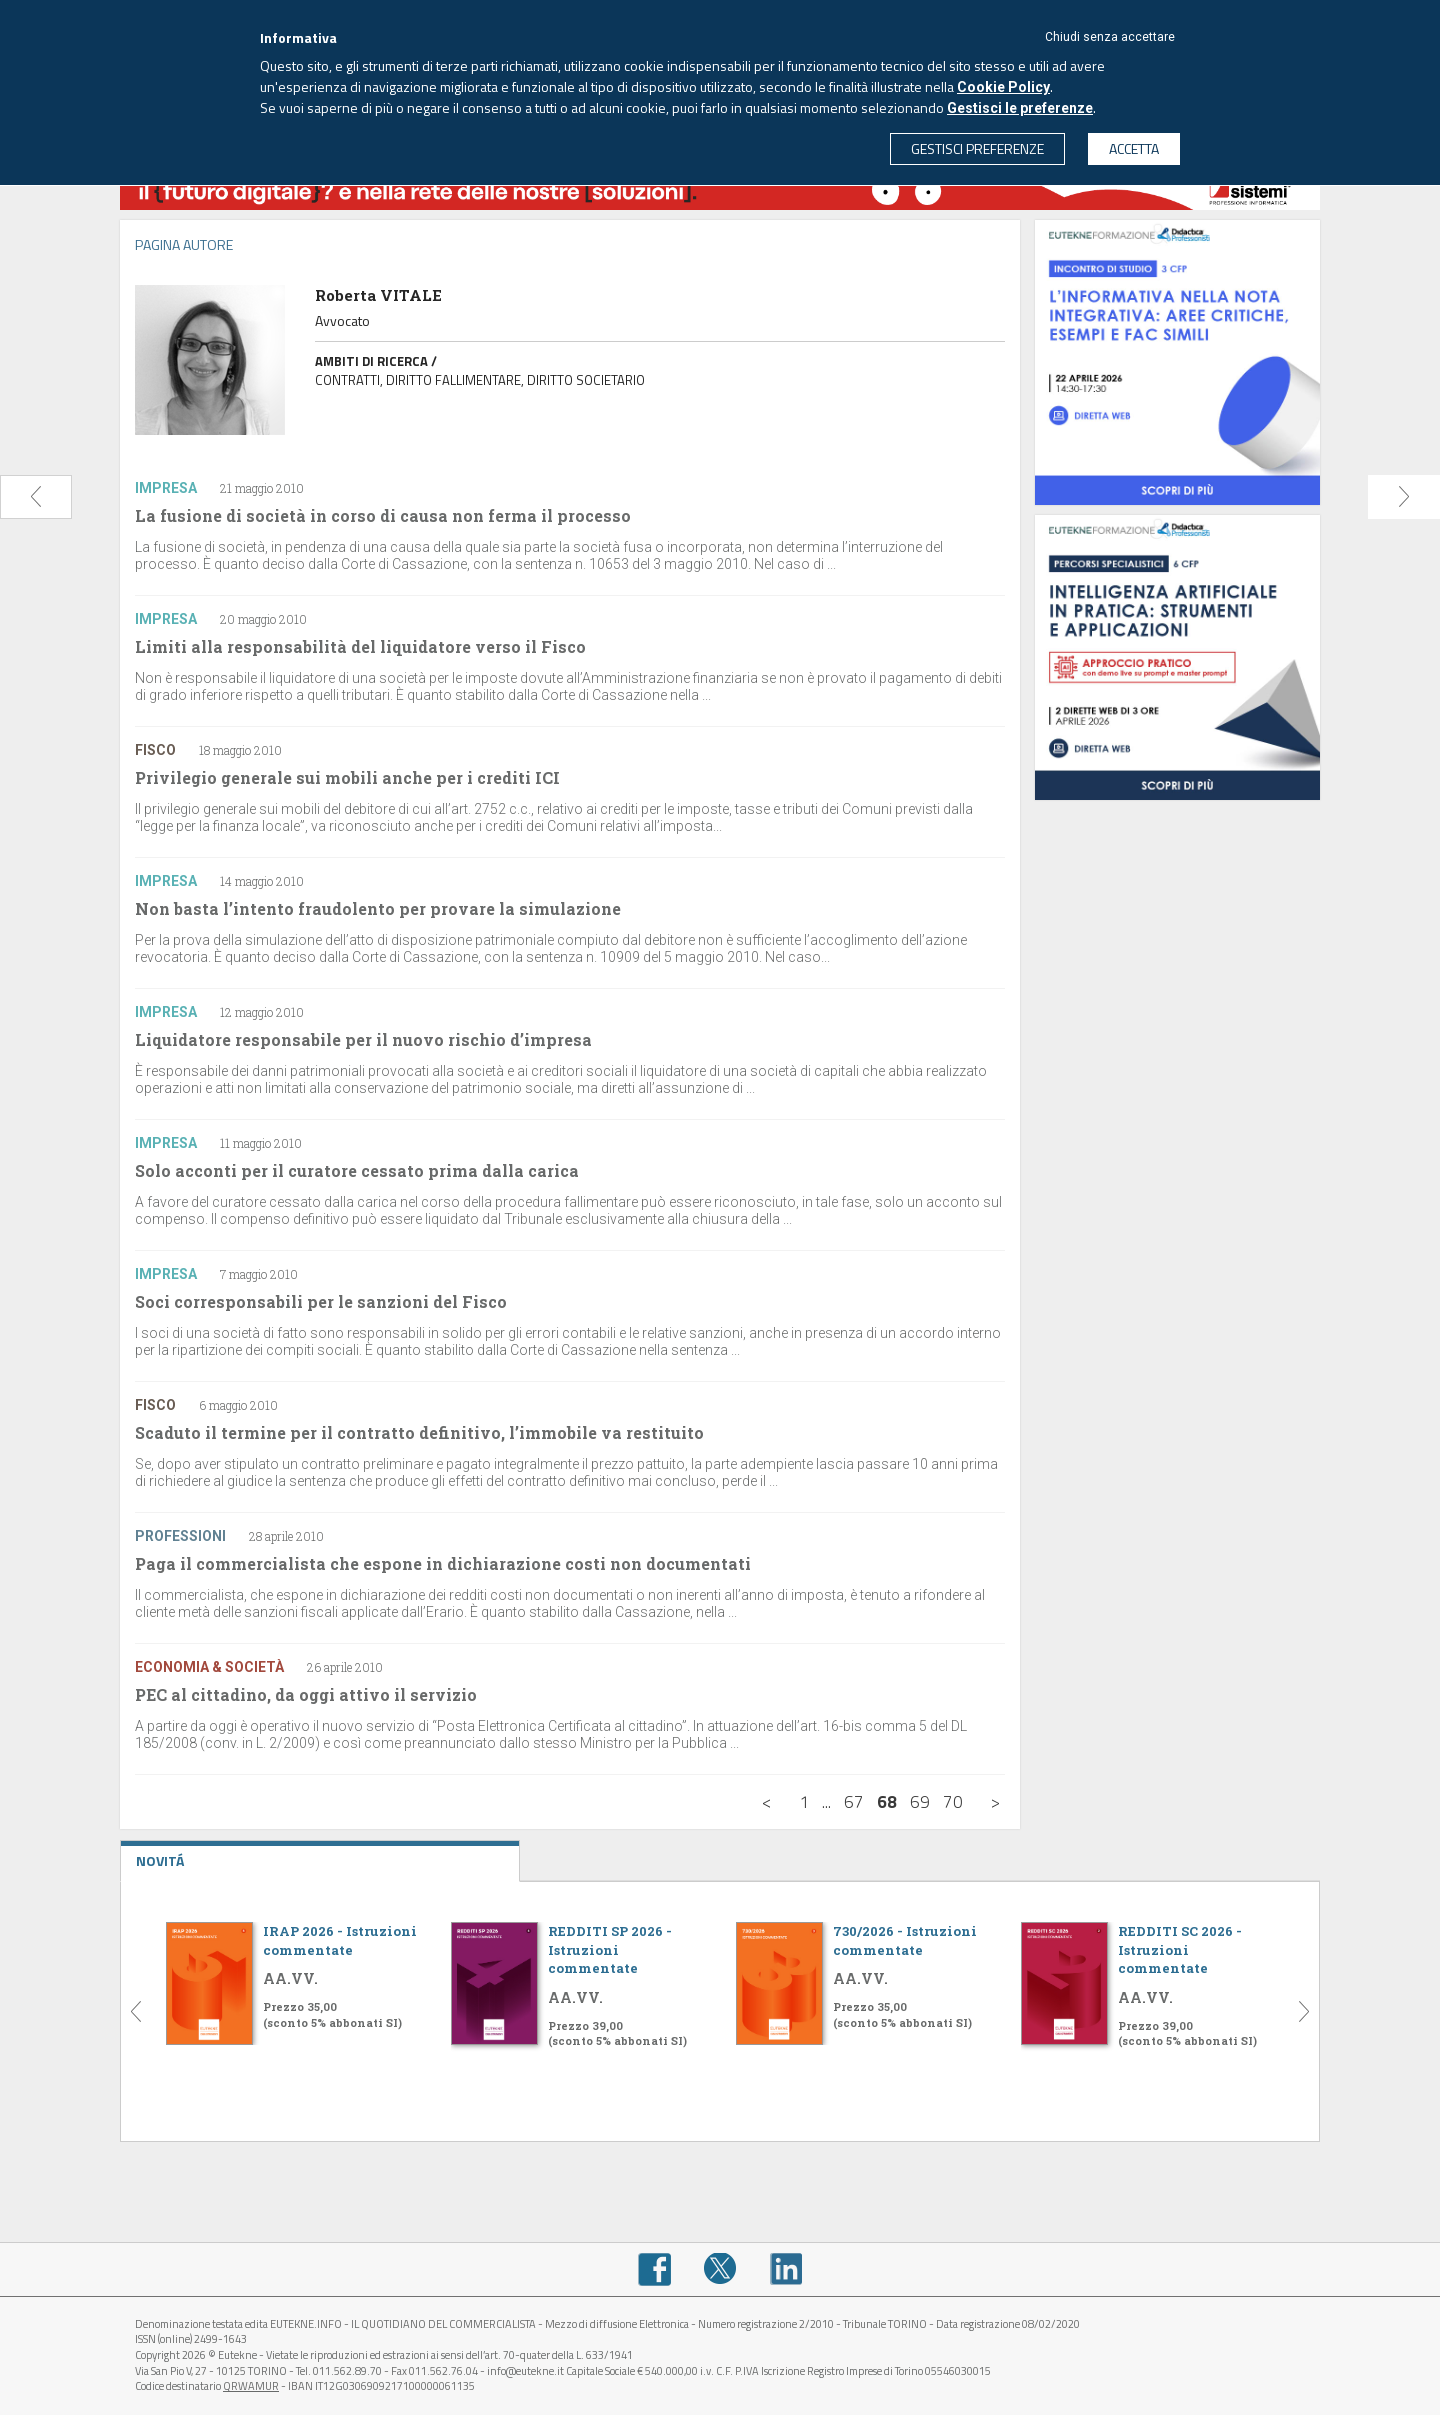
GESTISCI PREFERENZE (977, 148)
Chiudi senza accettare (1110, 37)
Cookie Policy (1003, 87)
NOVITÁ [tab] (320, 1856)
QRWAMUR (251, 2386)
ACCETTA (1134, 148)
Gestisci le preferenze (1020, 108)
